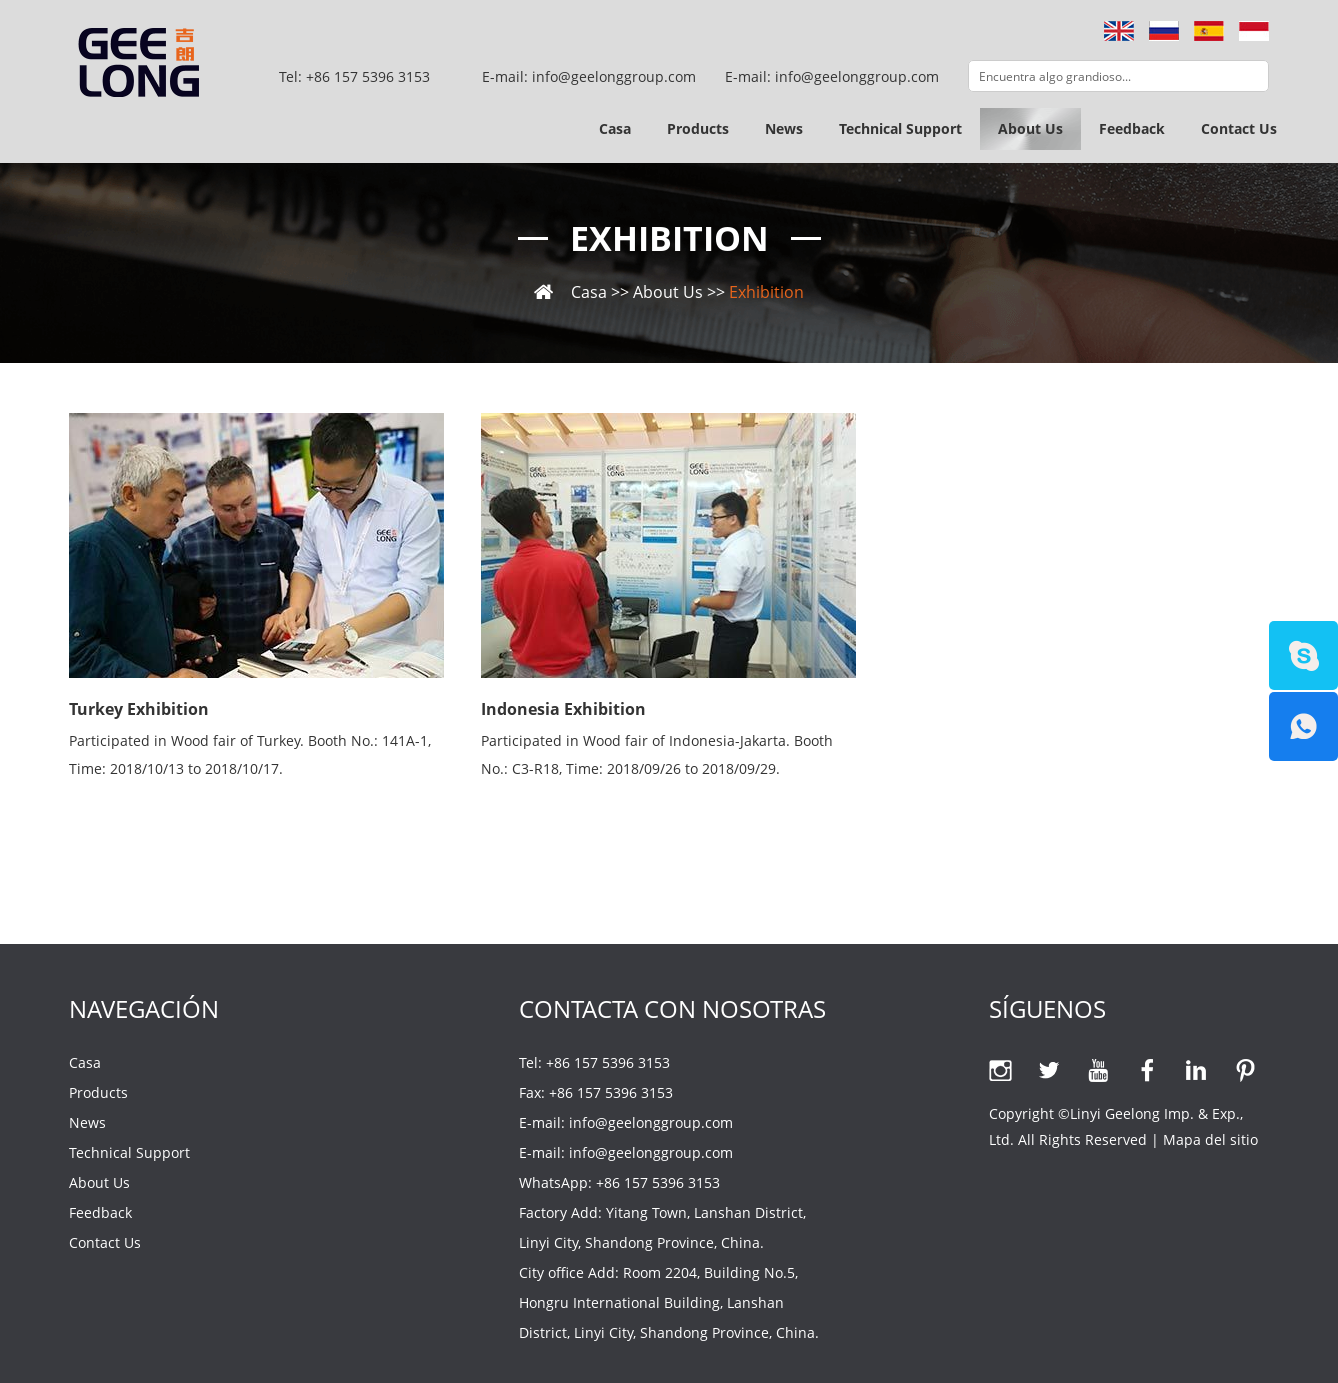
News (784, 128)
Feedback (1132, 128)
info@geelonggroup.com (857, 76)
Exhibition (669, 238)
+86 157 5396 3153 (658, 1182)
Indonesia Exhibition (563, 709)
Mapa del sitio (1210, 1139)
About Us (1030, 128)
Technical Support (900, 128)
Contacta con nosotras (672, 1008)
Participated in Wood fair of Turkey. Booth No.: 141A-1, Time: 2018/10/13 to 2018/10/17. (250, 754)
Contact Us (1239, 128)
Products (698, 128)
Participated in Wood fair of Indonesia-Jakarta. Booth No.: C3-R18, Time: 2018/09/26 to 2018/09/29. (657, 754)
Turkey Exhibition (139, 709)
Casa (615, 128)
